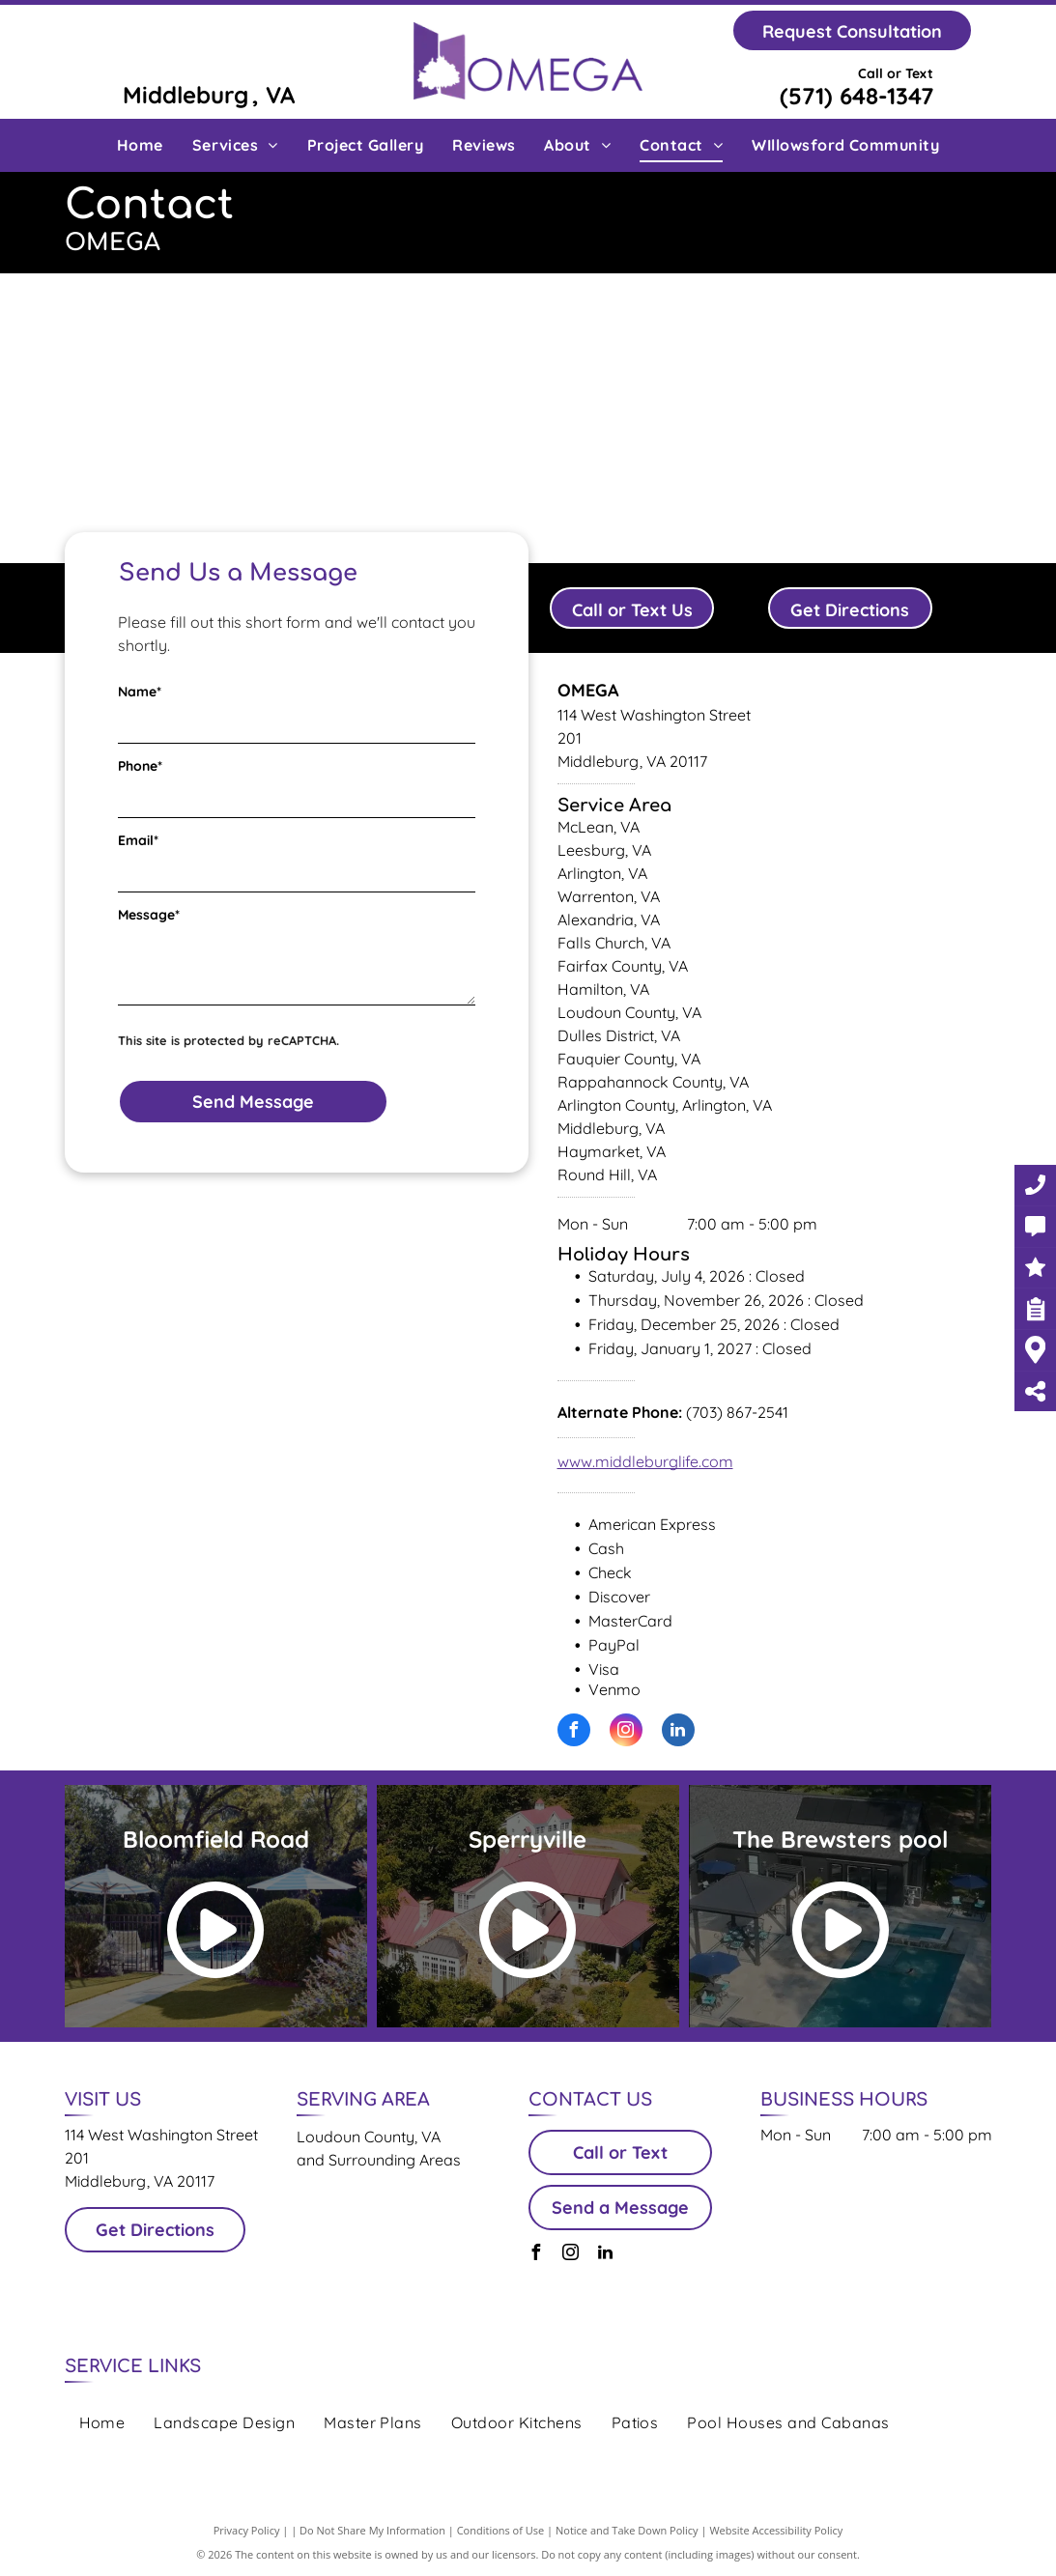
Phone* (140, 766)
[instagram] (626, 1732)
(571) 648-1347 (856, 95)
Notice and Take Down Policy (627, 2530)
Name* (139, 691)
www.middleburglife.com (645, 1461)
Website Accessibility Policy (775, 2530)
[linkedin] (678, 1732)
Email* (138, 840)
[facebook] (573, 1732)
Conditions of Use (501, 2530)
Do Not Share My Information (372, 2530)
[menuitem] (140, 144)
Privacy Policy (247, 2530)
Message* (149, 914)
